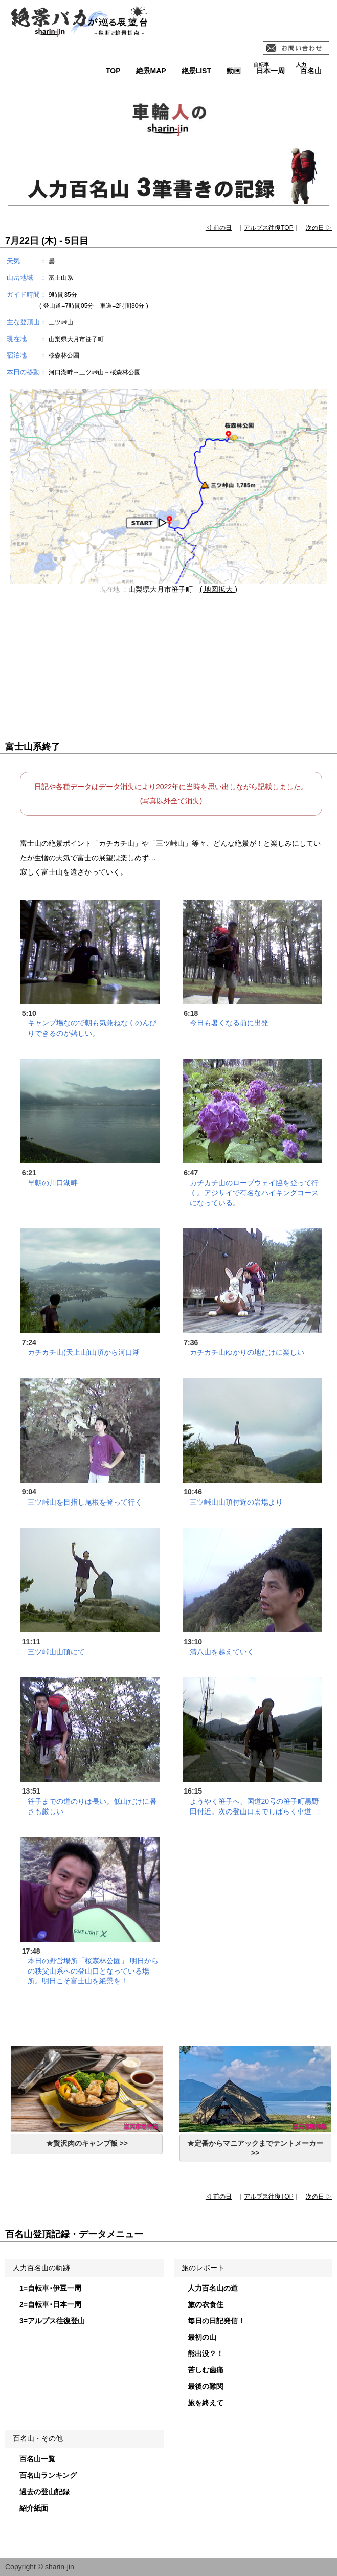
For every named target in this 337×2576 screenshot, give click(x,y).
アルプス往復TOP (268, 227)
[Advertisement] (168, 672)
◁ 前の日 (219, 227)
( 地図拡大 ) (218, 589)
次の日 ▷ (319, 227)
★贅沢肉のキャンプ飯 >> (87, 2143)
